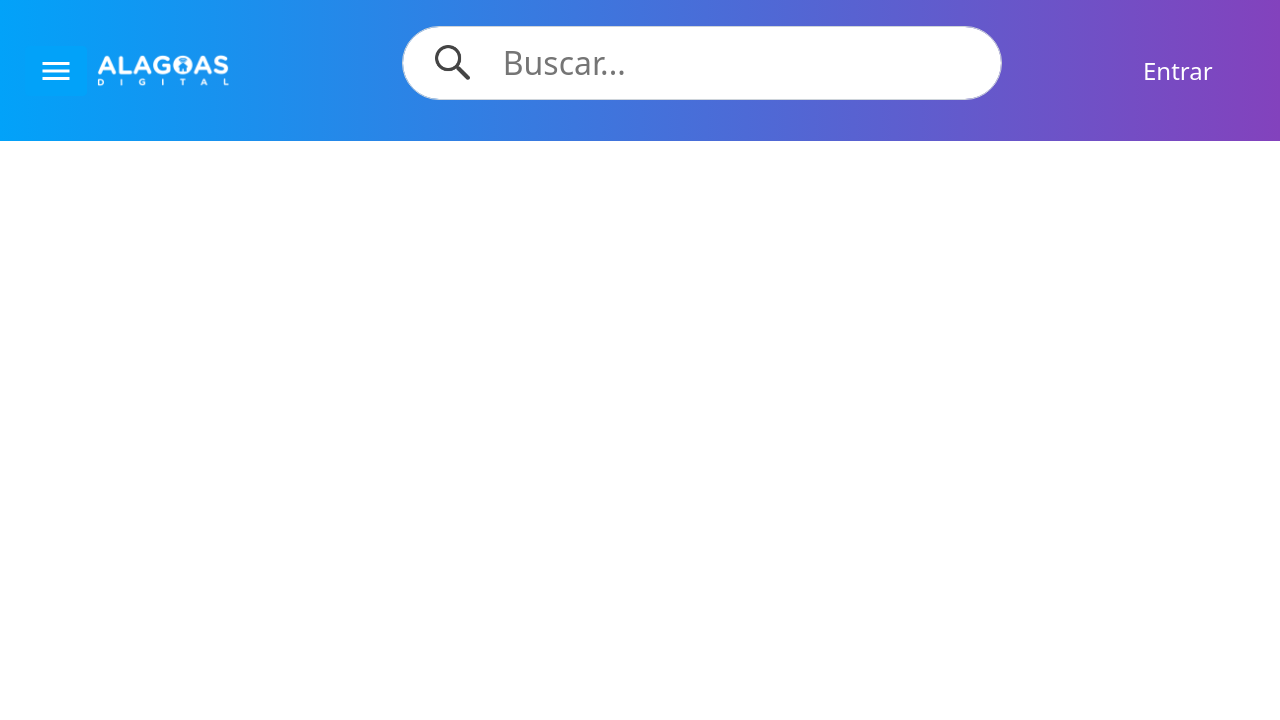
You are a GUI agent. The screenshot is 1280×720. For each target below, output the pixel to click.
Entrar (1178, 70)
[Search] (740, 63)
